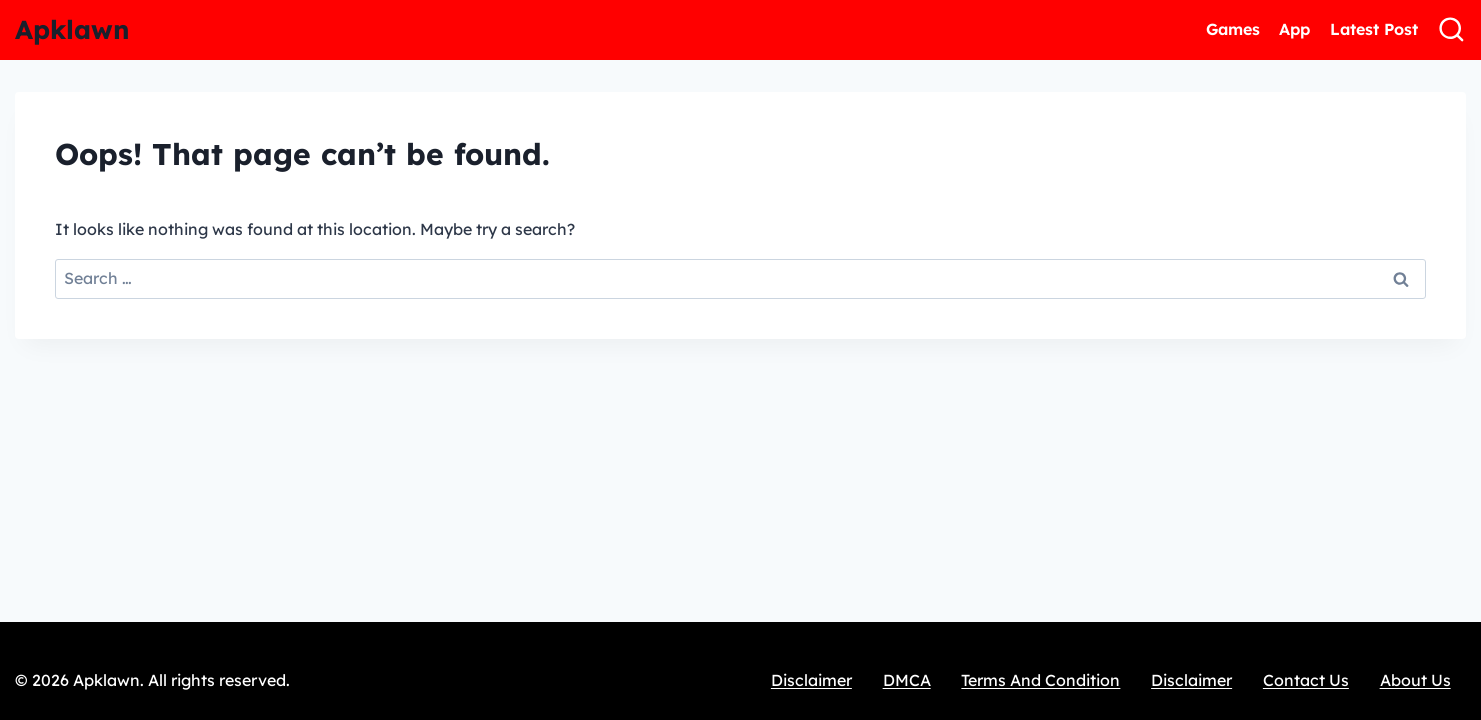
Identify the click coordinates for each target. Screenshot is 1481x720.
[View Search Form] (1451, 30)
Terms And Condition (1040, 680)
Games (1233, 29)
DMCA (907, 680)
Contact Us (1306, 680)
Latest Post (1374, 29)
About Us (1415, 680)
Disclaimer (811, 680)
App (1294, 29)
